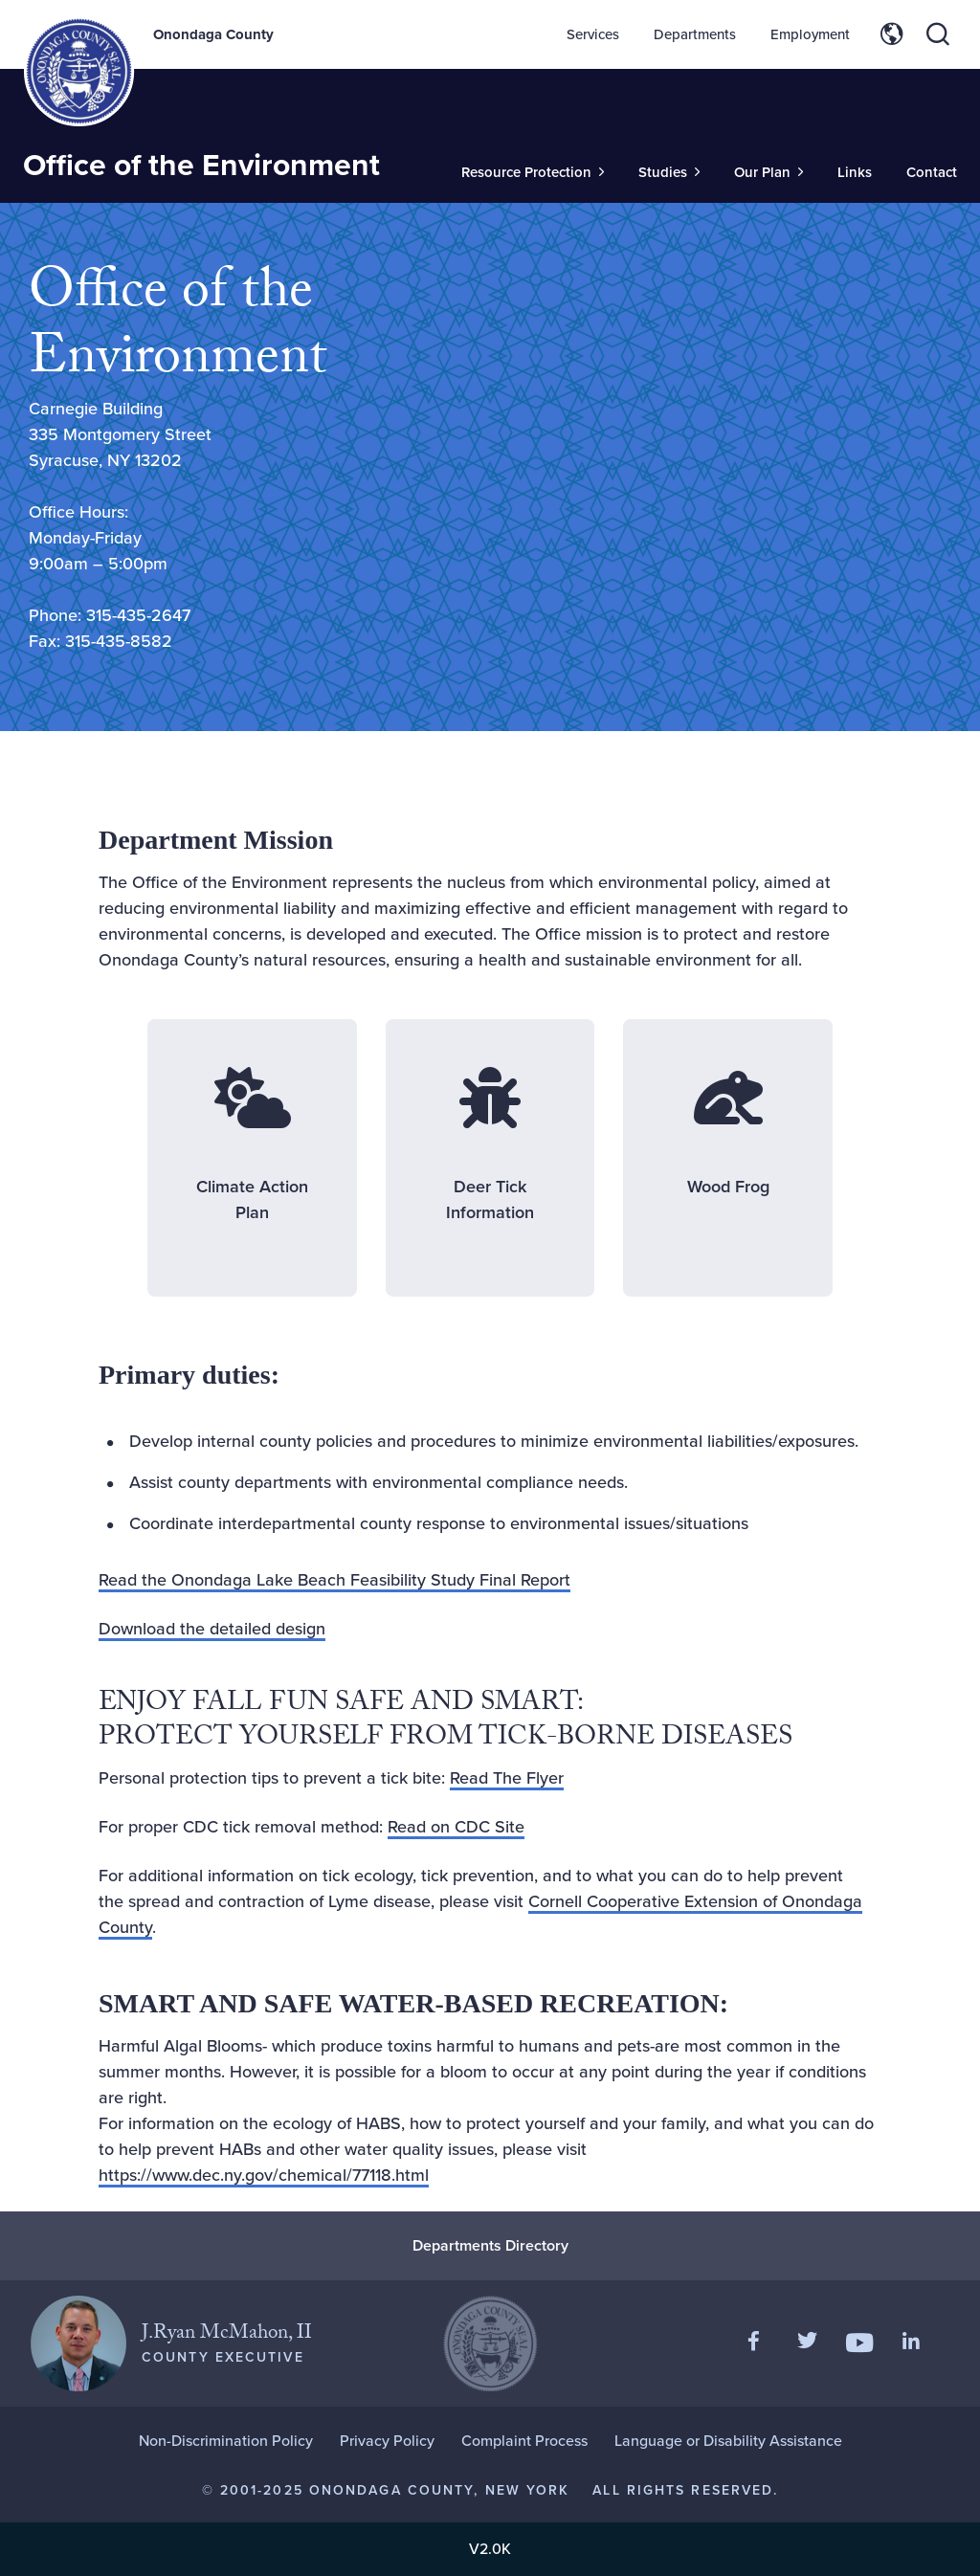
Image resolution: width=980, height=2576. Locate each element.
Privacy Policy (387, 2441)
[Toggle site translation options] (892, 34)
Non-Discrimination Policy (226, 2441)
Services (593, 34)
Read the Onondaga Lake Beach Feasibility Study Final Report (334, 1579)
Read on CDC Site (456, 1826)
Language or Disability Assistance (728, 2441)
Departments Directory (490, 2245)
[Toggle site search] (938, 34)
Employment (810, 34)
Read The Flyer (507, 1777)
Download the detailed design (212, 1628)
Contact (931, 172)
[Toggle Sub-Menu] (532, 173)
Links (854, 172)
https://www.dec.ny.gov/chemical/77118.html (264, 2175)
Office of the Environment (201, 165)
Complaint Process (524, 2441)
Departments (695, 34)
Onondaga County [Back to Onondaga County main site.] (213, 34)
